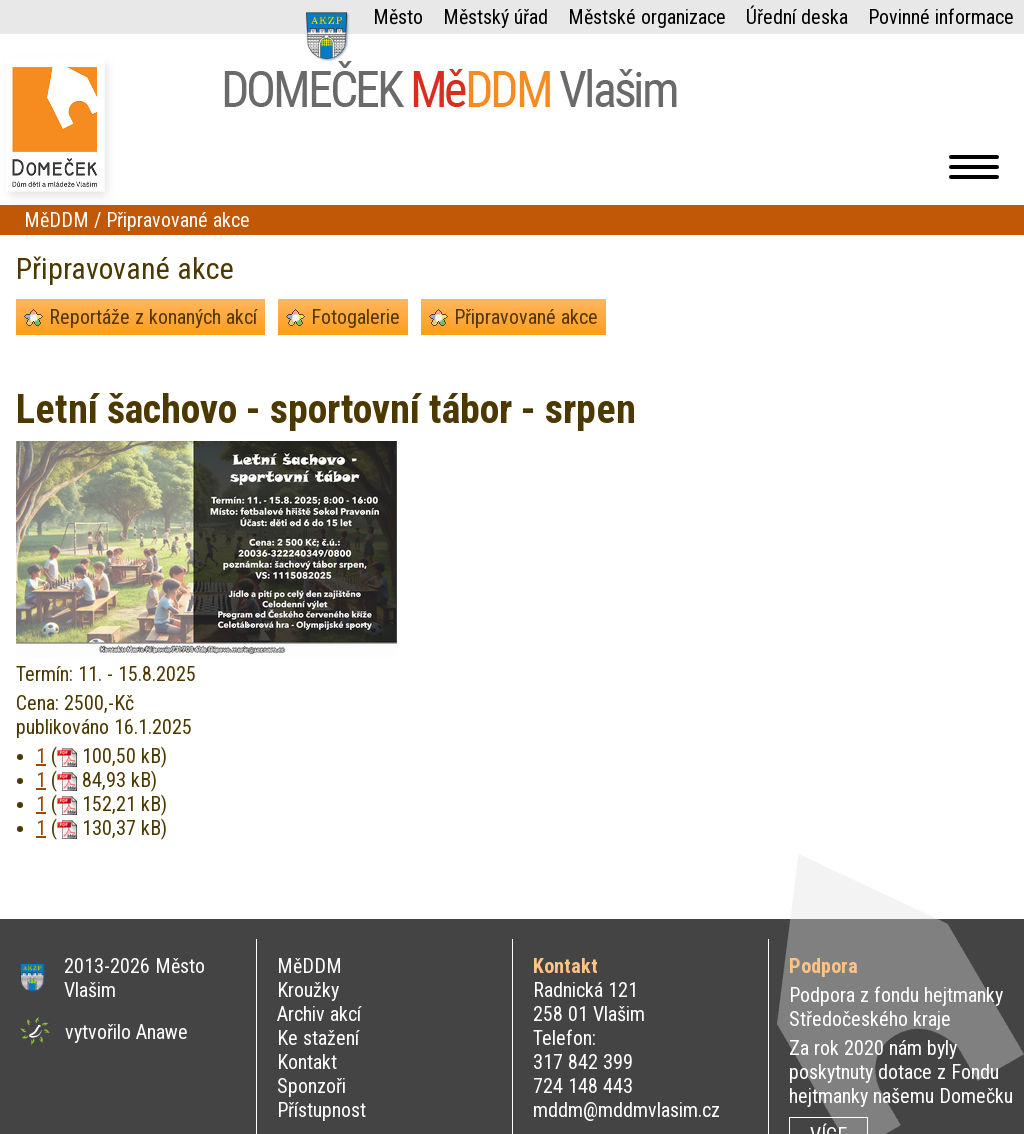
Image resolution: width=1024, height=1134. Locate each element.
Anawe (162, 1032)
